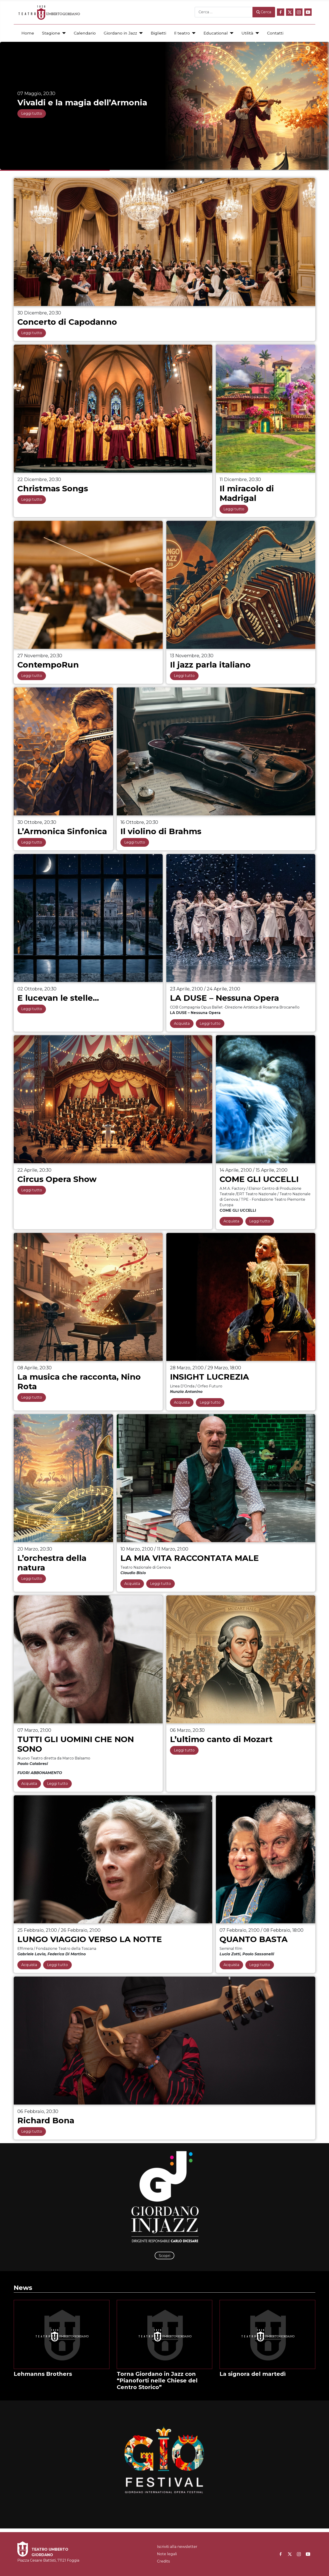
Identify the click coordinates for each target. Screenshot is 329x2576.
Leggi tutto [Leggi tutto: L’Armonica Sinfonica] (31, 842)
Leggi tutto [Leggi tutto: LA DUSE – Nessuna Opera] (210, 1023)
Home (27, 33)
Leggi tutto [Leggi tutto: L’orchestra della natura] (31, 1578)
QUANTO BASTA (254, 1939)
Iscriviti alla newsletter (177, 2546)
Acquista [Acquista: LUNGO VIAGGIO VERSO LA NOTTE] (29, 1965)
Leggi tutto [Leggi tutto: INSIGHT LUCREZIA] (210, 1402)
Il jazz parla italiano (210, 665)
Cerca (263, 12)
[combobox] (224, 12)
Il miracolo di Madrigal (247, 493)
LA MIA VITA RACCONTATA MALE (189, 1558)
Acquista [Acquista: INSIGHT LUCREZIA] (182, 1402)
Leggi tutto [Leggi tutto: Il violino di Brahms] (134, 842)
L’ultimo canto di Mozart (221, 1739)
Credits (163, 2561)
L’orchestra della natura (51, 1563)
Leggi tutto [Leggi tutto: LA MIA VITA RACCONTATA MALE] (160, 1583)
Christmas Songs (52, 488)
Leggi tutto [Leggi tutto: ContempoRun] (31, 675)
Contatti (275, 33)
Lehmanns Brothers (43, 2374)
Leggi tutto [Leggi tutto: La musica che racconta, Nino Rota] (31, 1397)
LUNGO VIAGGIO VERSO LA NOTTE (89, 1939)
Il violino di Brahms (160, 831)
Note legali (167, 2554)
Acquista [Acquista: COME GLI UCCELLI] (231, 1221)
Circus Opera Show (57, 1179)
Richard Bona (45, 2120)
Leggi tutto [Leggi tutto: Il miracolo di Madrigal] (233, 509)
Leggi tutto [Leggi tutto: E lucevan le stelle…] (31, 1009)
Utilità (247, 33)
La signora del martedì (253, 2374)
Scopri (164, 2256)
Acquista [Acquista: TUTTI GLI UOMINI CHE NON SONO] (29, 1783)
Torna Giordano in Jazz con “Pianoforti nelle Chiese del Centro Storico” (157, 2380)
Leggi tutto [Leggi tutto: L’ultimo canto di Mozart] (184, 1750)
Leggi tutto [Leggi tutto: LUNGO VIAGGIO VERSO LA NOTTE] (57, 1965)
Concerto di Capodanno (67, 322)
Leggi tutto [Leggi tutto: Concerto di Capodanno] (31, 333)
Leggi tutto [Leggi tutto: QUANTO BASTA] (259, 1965)
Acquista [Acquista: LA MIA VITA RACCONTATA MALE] (132, 1583)
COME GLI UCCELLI (259, 1179)
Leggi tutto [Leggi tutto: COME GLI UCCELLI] (259, 1221)
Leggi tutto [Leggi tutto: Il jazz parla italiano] (184, 675)
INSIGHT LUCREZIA (209, 1377)
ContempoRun (48, 665)
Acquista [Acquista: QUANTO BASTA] (231, 1965)
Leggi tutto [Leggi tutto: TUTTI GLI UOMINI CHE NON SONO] (57, 1783)
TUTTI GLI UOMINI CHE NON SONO (75, 1744)
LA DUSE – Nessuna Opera (224, 998)
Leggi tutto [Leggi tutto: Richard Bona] (31, 2131)
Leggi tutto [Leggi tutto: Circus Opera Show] (31, 1190)
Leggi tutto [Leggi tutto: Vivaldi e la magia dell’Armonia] (31, 113)
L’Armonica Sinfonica (62, 831)
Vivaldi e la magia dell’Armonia (82, 102)
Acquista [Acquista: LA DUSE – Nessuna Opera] (182, 1023)
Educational (216, 33)
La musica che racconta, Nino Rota (79, 1381)
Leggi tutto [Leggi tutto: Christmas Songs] (31, 499)
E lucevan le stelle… (58, 998)
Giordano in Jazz (120, 33)
